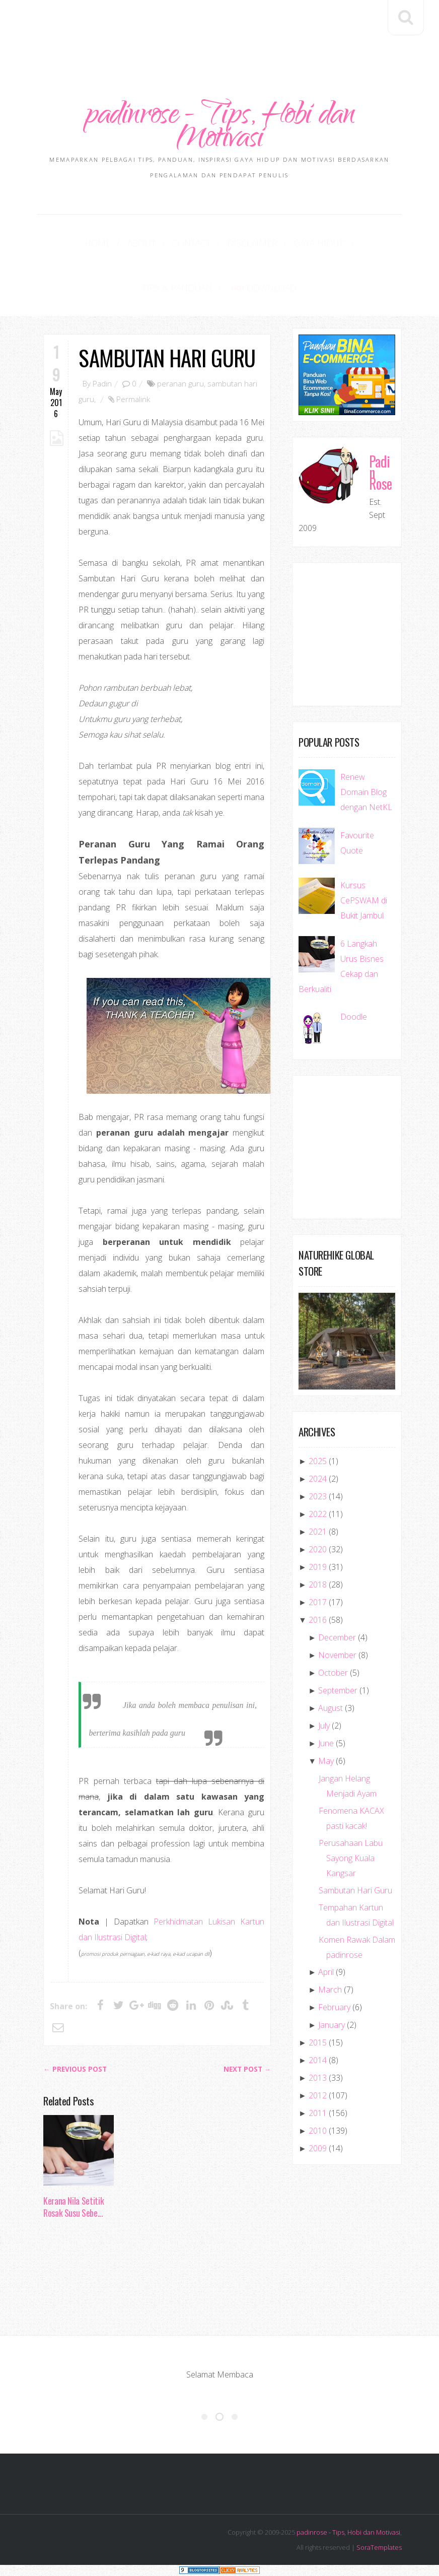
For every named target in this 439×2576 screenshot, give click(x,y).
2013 (318, 2078)
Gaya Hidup (269, 242)
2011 (318, 2114)
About (108, 242)
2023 (318, 1497)
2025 (318, 1462)
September (337, 1691)
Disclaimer (208, 242)
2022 (318, 1515)
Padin (102, 384)
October (333, 1673)
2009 (318, 2149)
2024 (318, 1479)
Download (219, 288)
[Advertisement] (226, 28)
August (330, 1708)
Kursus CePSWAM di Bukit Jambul (363, 901)
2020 (318, 1550)
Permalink (133, 400)
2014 (318, 2061)
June (326, 1744)
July (324, 1726)
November (337, 1656)
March (330, 1990)
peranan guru (180, 384)
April (326, 1972)
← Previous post (75, 2070)
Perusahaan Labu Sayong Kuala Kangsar (351, 1859)
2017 (318, 1603)
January (331, 2025)
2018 (318, 1585)
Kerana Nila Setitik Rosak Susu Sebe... (73, 2207)
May (326, 1761)
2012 (318, 2096)
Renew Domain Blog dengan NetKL (366, 793)
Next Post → (247, 2070)
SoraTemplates (379, 2548)
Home (70, 242)
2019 (318, 1567)
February (334, 2008)
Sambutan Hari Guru (167, 358)
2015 (318, 2043)
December (337, 1638)
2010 (318, 2131)
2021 (318, 1532)
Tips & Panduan (339, 242)
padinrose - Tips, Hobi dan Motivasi (219, 128)
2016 (318, 1620)
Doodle (353, 1017)
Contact (153, 242)
